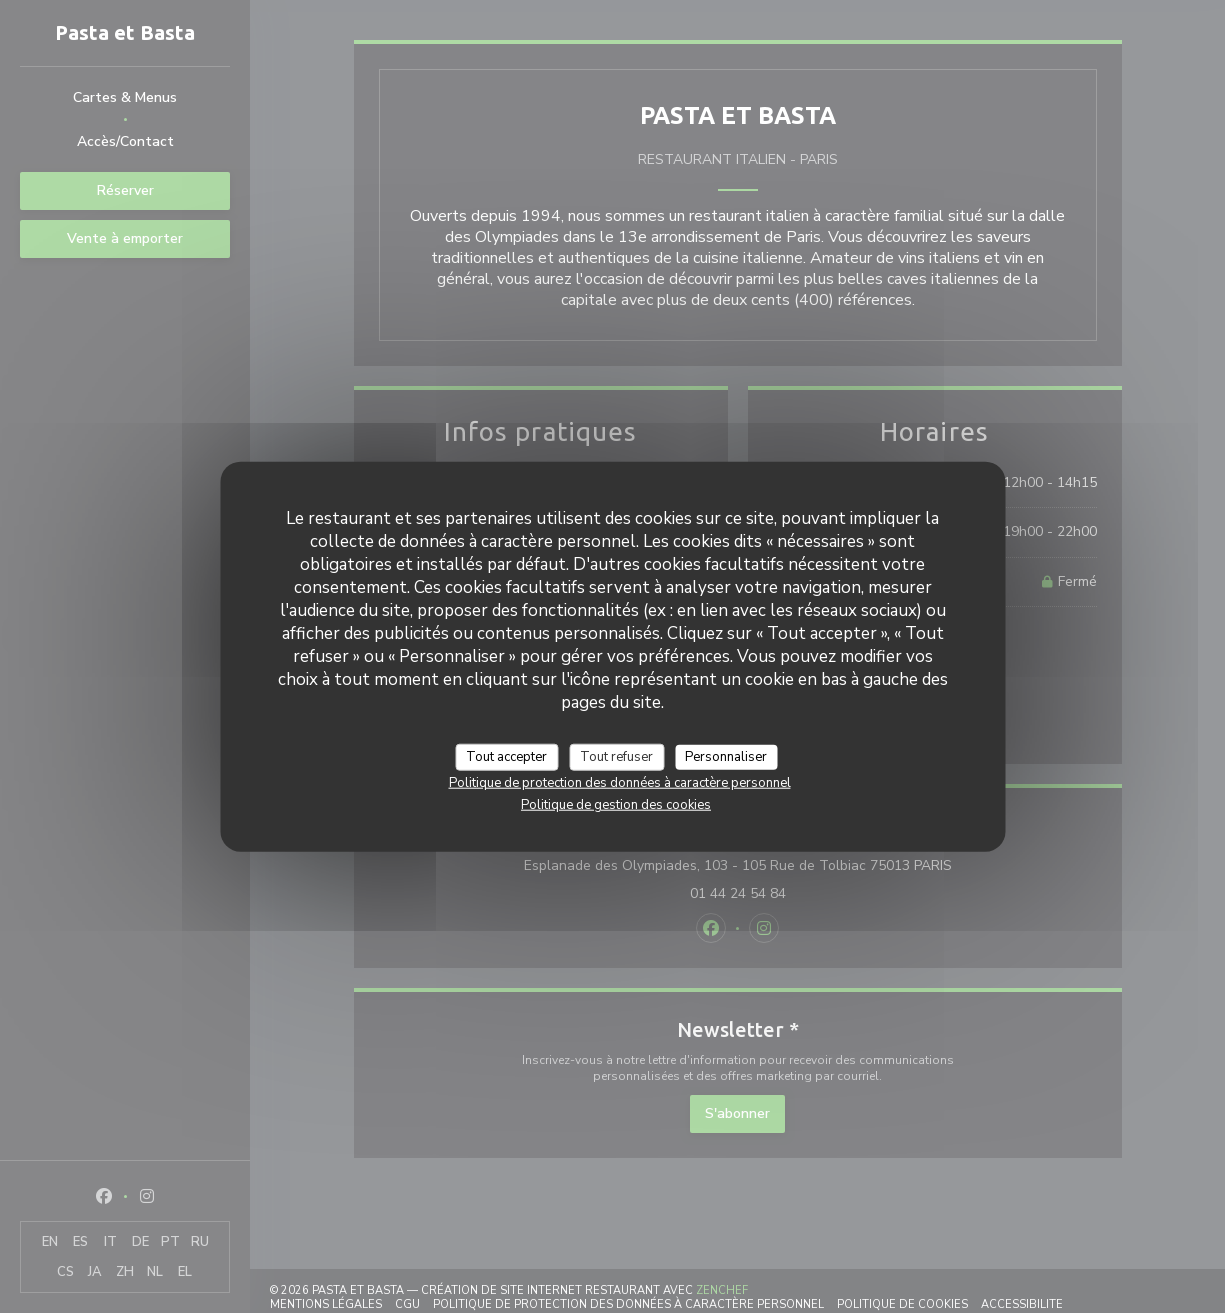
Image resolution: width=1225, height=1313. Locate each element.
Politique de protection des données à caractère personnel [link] (620, 783)
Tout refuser (616, 756)
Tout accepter (506, 756)
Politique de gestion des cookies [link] (616, 805)
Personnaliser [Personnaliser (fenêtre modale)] (726, 756)
